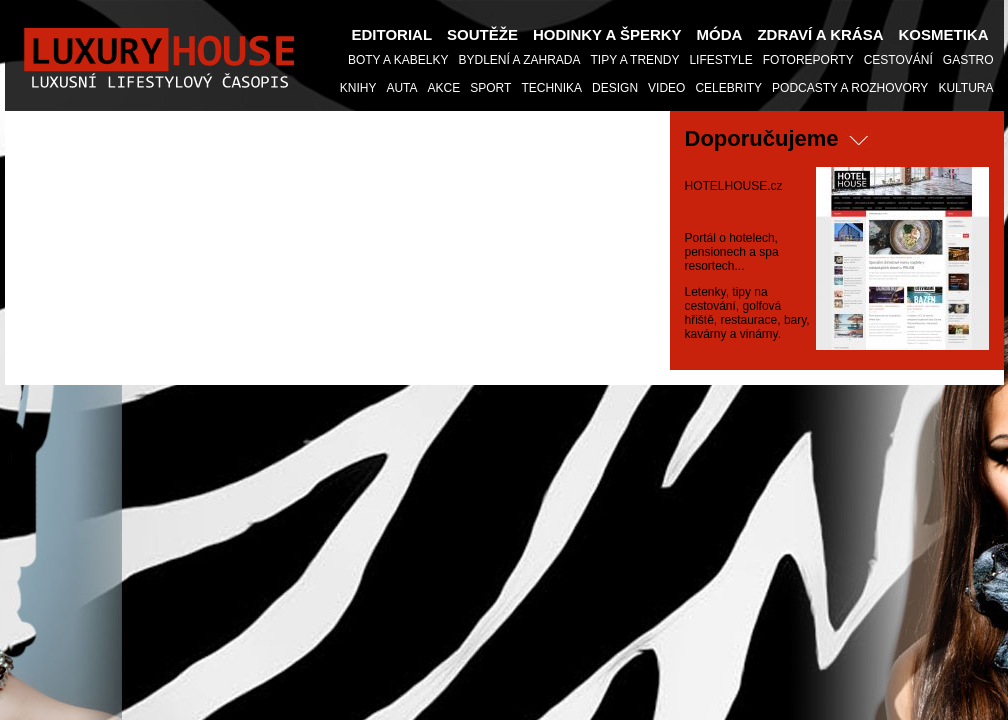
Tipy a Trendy (635, 60)
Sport (490, 88)
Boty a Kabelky (398, 60)
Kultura (965, 88)
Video (666, 88)
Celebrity (728, 88)
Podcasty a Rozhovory (850, 88)
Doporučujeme (762, 138)
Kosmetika (944, 34)
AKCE (444, 88)
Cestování (898, 60)
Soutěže (482, 34)
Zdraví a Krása (820, 34)
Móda (720, 34)
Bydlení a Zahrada (519, 60)
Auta (401, 88)
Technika (551, 88)
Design (615, 88)
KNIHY (358, 88)
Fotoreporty (808, 60)
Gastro (968, 60)
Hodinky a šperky (607, 34)
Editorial (392, 34)
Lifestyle (720, 60)
